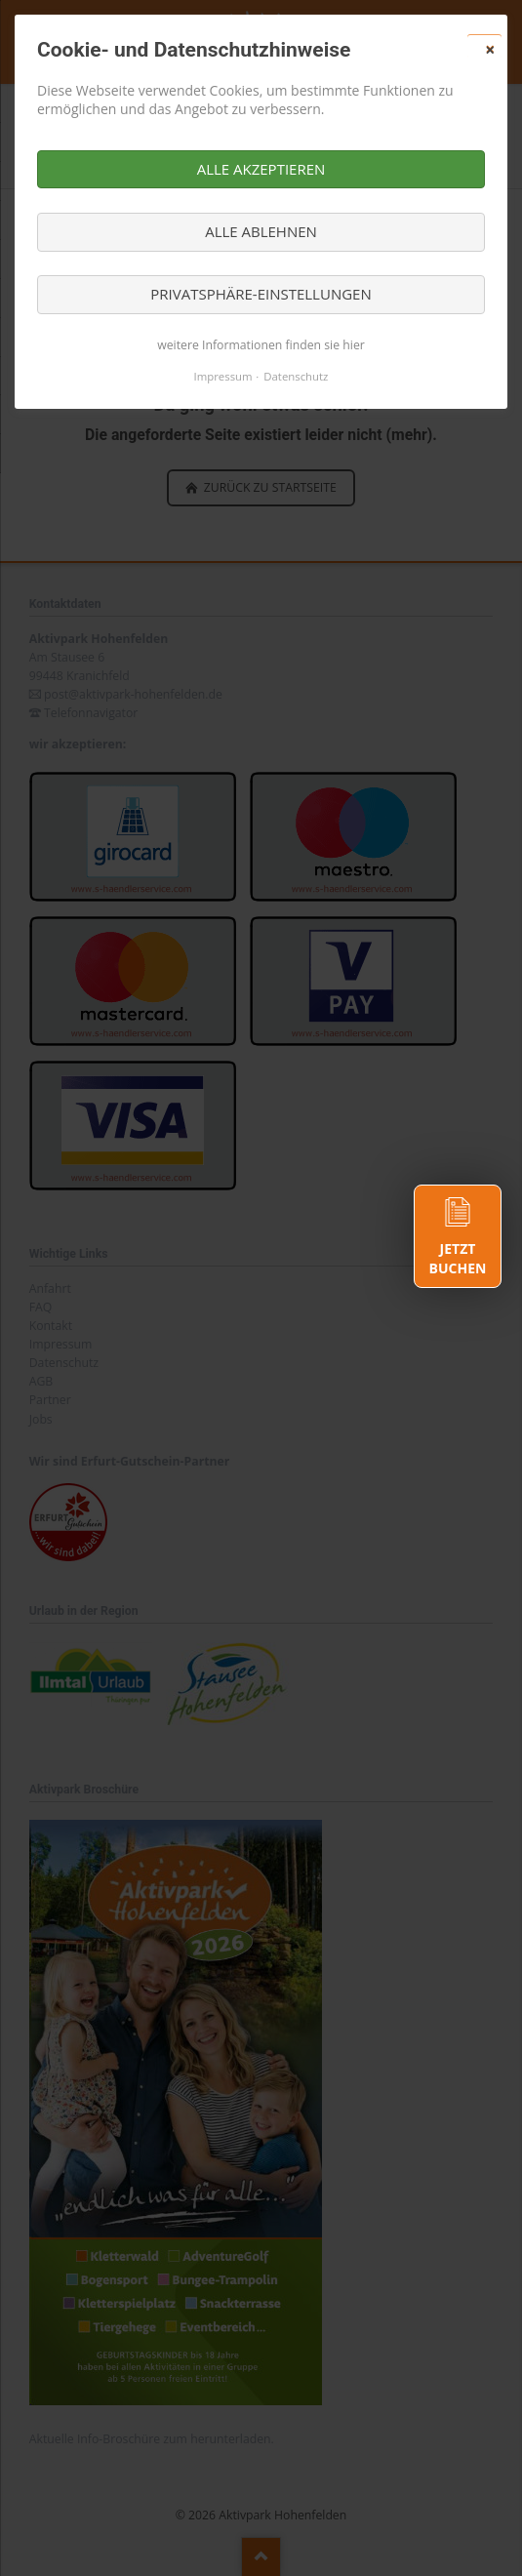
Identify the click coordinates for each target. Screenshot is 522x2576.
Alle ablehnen (261, 231)
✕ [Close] (490, 50)
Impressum (223, 376)
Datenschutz (295, 376)
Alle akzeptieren (261, 169)
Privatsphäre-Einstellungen (260, 293)
